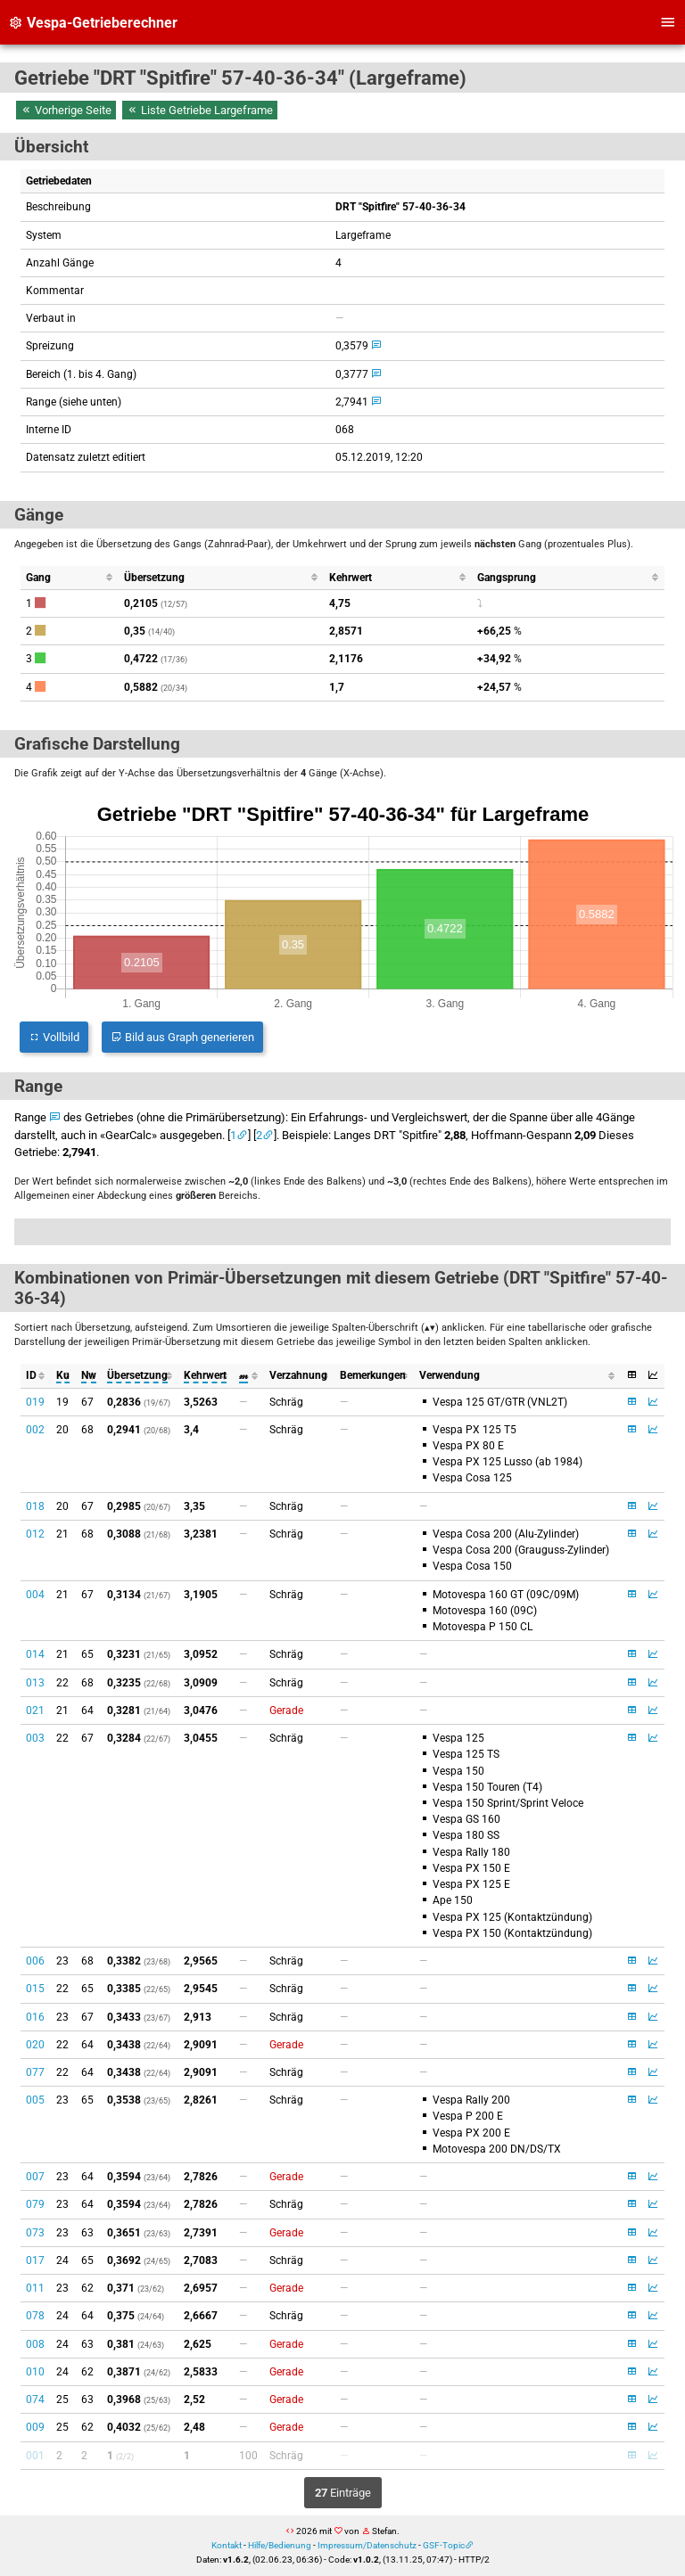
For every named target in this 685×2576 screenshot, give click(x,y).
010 (35, 2372)
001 (35, 2455)
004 (35, 1594)
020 (35, 2045)
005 (35, 2100)
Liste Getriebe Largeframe (200, 110)
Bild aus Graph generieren (182, 1037)
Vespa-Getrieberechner (93, 22)
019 (35, 1402)
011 (35, 2288)
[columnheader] (70, 578)
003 (35, 1738)
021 (35, 1710)
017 (35, 2260)
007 (35, 2176)
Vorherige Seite (66, 110)
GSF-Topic (444, 2545)
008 (35, 2344)
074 (35, 2399)
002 (35, 1429)
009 (35, 2427)
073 (35, 2233)
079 (35, 2204)
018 (35, 1506)
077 (35, 2072)
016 (35, 2017)
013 (35, 1683)
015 (35, 1988)
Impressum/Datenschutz (367, 2545)
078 (35, 2315)
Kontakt (226, 2545)
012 (35, 1534)
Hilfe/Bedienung (279, 2545)
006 (35, 1961)
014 (35, 1654)
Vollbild (54, 1037)
